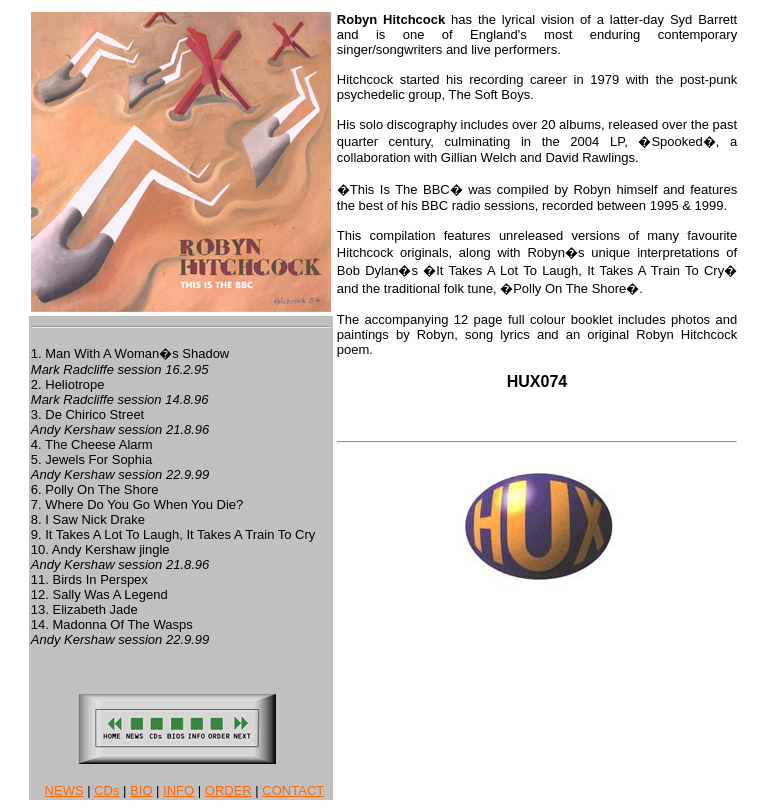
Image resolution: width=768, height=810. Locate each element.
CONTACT (293, 790)
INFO (178, 790)
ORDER (228, 790)
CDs (106, 790)
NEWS (64, 790)
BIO (141, 790)
